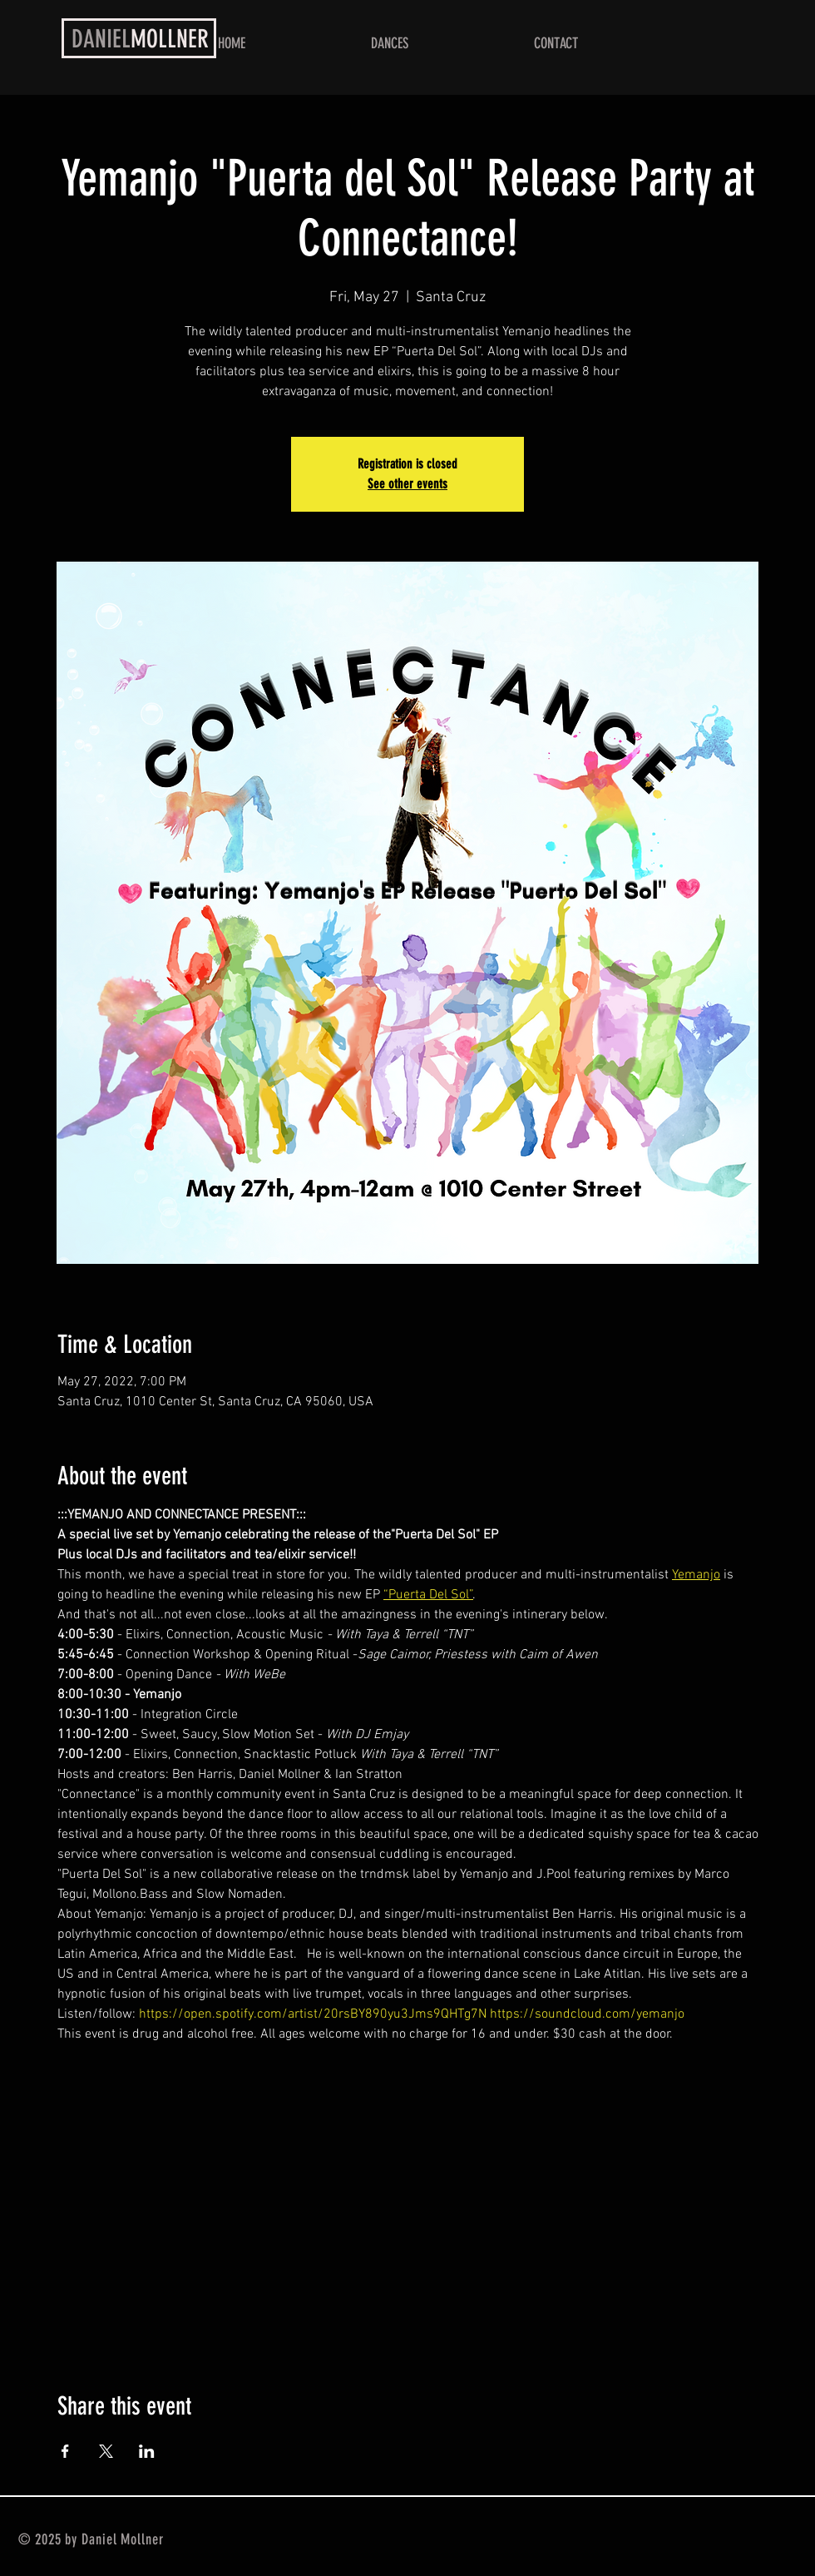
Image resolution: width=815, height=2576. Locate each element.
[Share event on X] (106, 2451)
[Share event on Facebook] (65, 2451)
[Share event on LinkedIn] (147, 2451)
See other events (407, 484)
